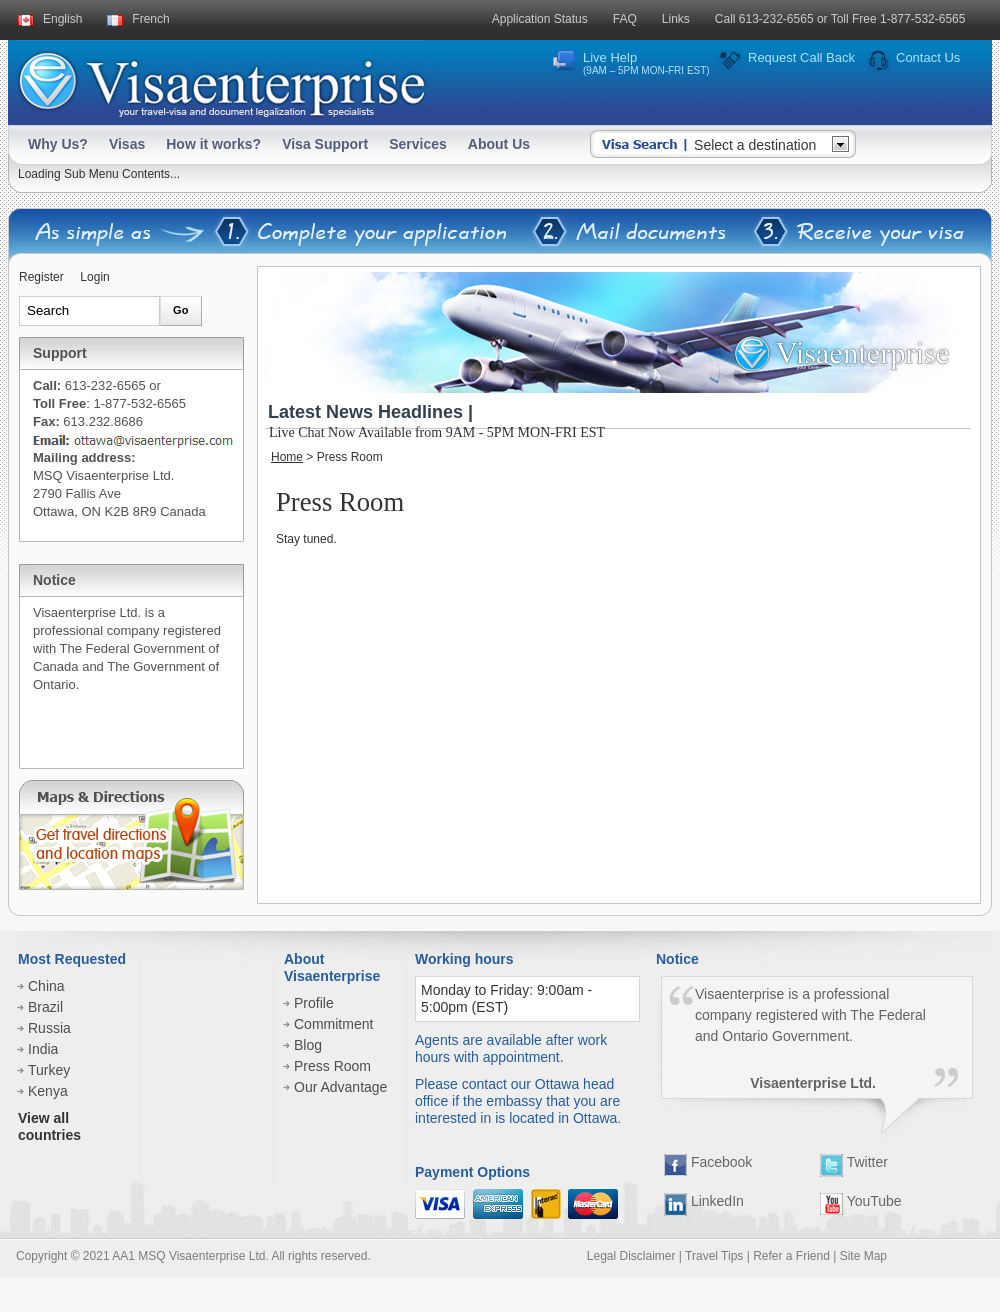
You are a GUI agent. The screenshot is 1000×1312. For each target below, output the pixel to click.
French (150, 19)
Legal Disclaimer (631, 1256)
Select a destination (755, 145)
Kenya (48, 1091)
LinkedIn (704, 1201)
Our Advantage (340, 1087)
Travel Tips (714, 1256)
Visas (127, 144)
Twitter (854, 1162)
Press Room (332, 1066)
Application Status (540, 19)
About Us (499, 144)
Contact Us (928, 57)
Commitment (333, 1024)
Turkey (49, 1070)
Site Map (863, 1256)
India (43, 1049)
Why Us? (58, 144)
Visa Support (325, 144)
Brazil (45, 1007)
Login (94, 277)
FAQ (625, 19)
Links (676, 19)
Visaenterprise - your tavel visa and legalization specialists (221, 80)
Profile (314, 1003)
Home (287, 457)
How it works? (213, 144)
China (46, 986)
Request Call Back (801, 57)
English (62, 19)
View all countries (49, 1126)
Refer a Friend (791, 1256)
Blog (308, 1045)
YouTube (861, 1201)
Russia (49, 1028)
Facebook (708, 1162)
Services (418, 144)
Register (41, 277)
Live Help (646, 63)
